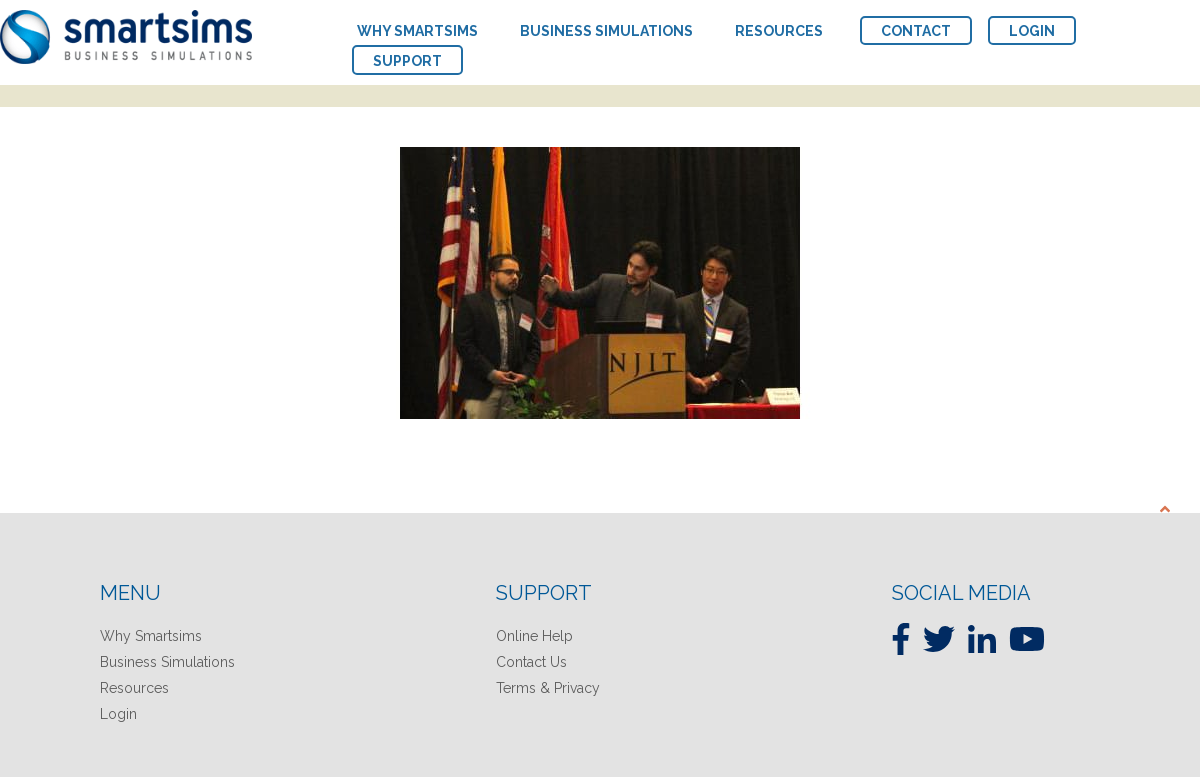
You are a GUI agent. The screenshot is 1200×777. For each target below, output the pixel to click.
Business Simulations (167, 662)
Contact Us (531, 662)
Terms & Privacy (548, 688)
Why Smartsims (151, 636)
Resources (134, 688)
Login (118, 714)
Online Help (534, 636)
